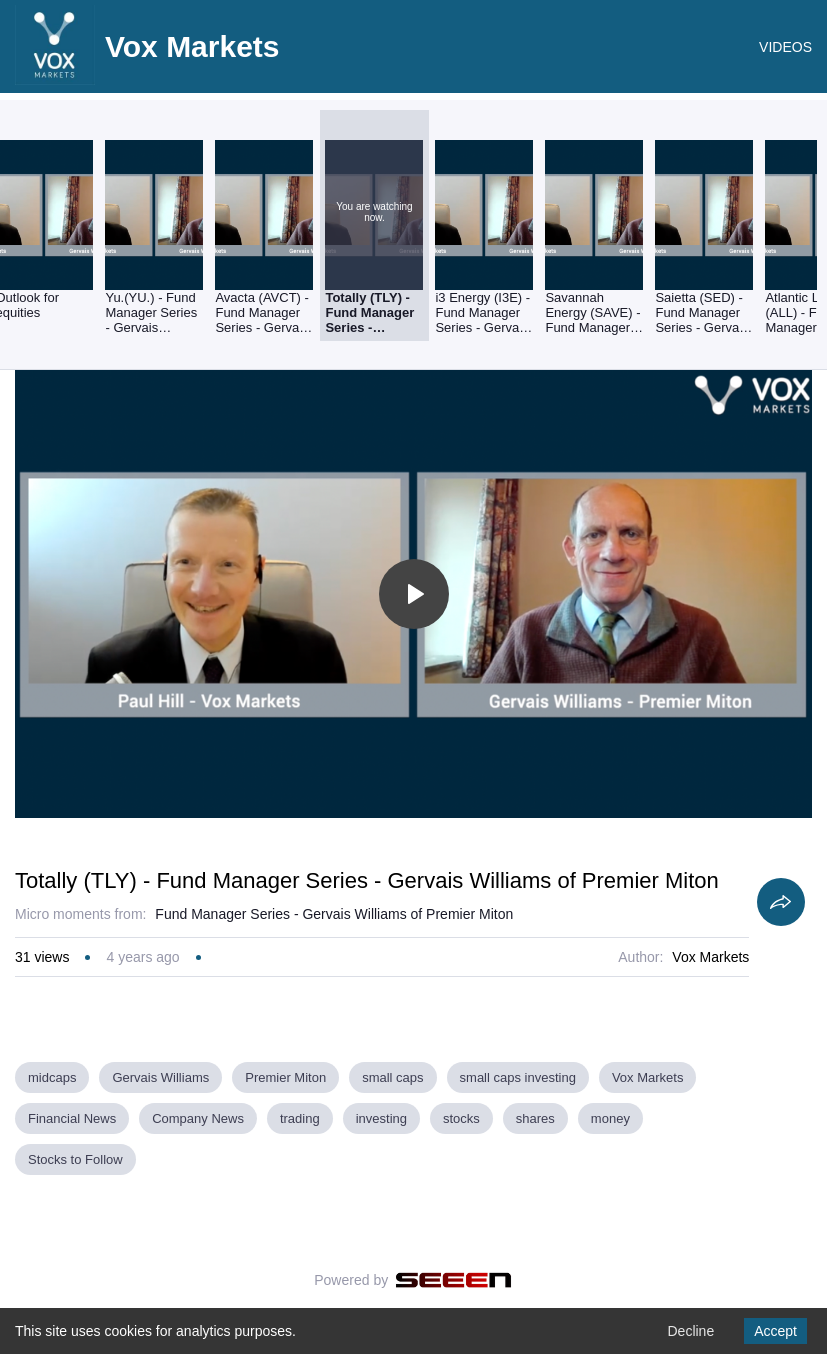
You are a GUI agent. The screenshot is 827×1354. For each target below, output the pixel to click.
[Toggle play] (414, 594)
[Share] (781, 902)
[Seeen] (453, 1280)
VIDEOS (785, 47)
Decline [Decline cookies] (690, 1331)
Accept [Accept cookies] (775, 1331)
